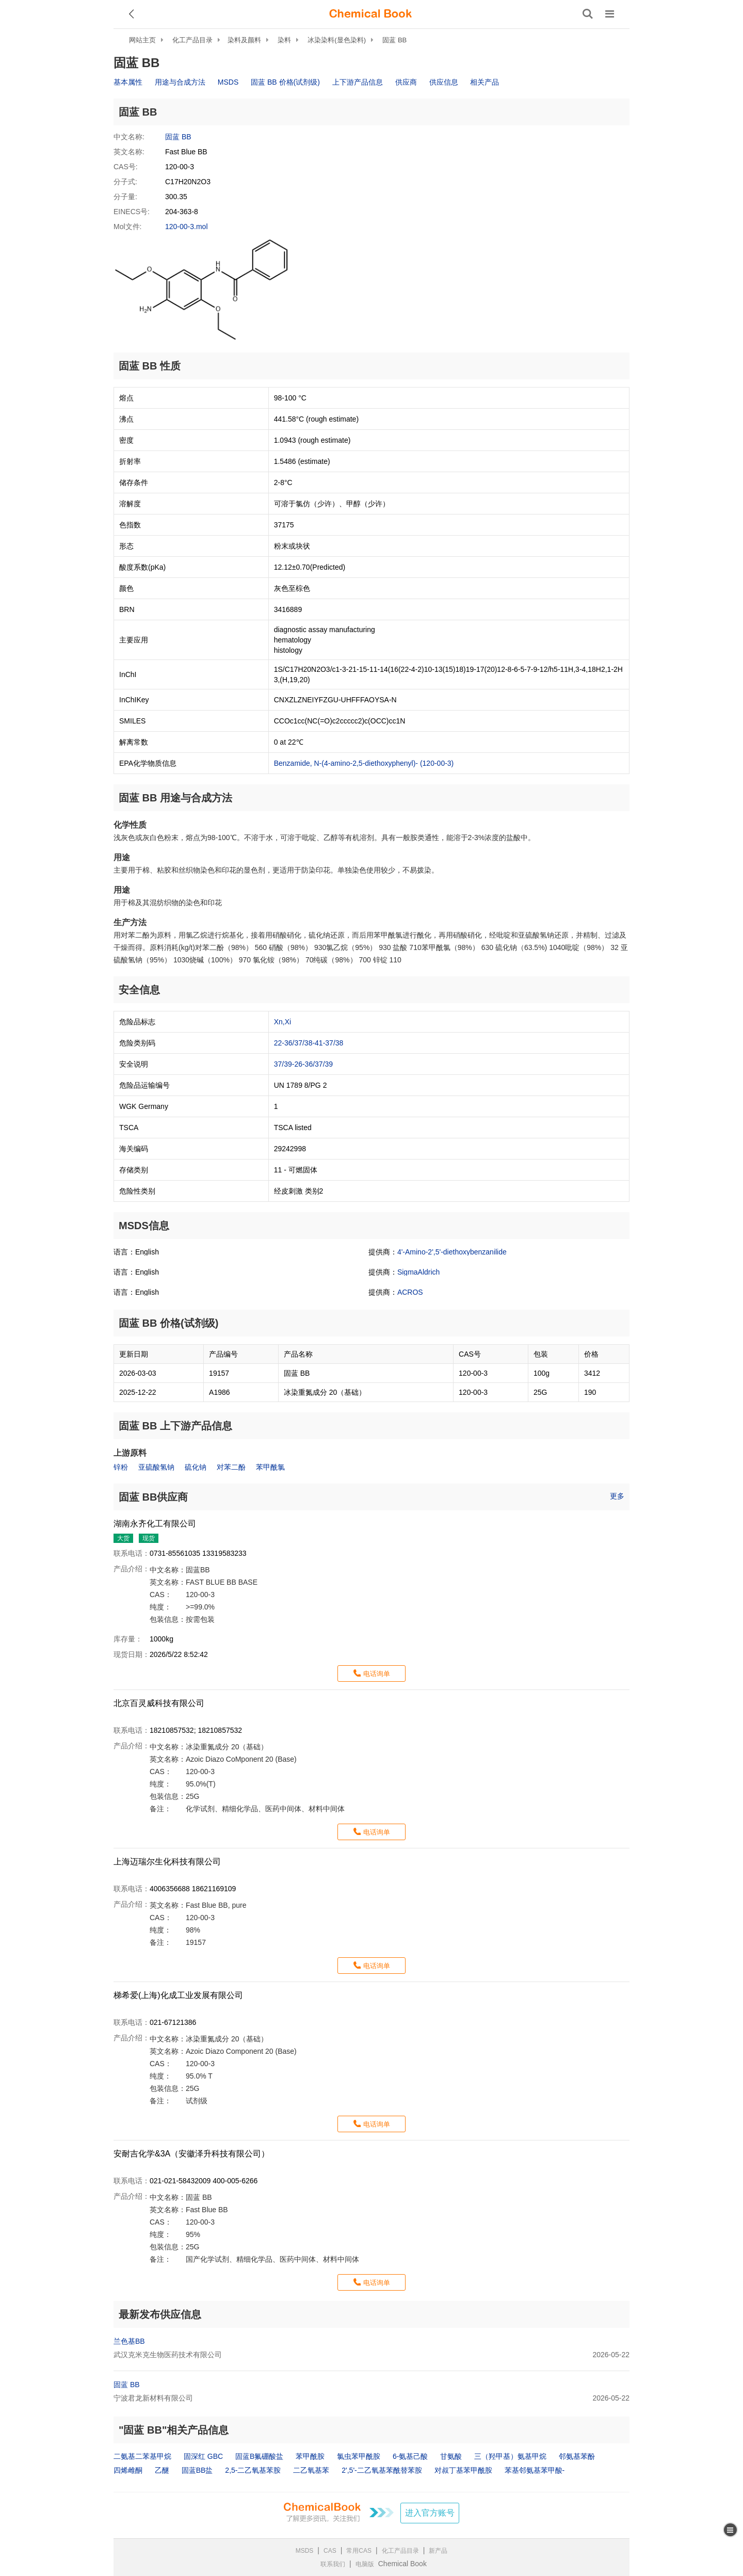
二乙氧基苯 (311, 2470)
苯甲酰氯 (270, 1467)
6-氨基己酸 (410, 2456)
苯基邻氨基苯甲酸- (535, 2470)
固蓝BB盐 (197, 2470)
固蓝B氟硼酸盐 (259, 2456)
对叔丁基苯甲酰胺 (463, 2470)
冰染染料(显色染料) (337, 40)
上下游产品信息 (357, 82)
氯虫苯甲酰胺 (358, 2456)
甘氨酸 (451, 2456)
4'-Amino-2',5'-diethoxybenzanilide (452, 1251)
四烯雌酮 (128, 2470)
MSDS (228, 82)
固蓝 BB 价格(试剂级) (285, 82)
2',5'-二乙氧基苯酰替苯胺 (382, 2470)
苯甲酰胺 (310, 2456)
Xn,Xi (282, 1022)
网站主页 (142, 40)
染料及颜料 (244, 40)
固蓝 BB (394, 40)
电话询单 (376, 1674)
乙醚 (162, 2470)
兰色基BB (129, 2341)
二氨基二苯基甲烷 (142, 2456)
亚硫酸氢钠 (156, 1467)
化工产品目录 (192, 40)
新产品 (438, 2550)
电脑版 (365, 2564)
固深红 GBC (203, 2456)
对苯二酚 (231, 1467)
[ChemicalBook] (370, 14)
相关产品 (484, 82)
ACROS (410, 1292)
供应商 (406, 82)
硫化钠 (195, 1467)
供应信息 (443, 82)
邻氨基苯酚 (577, 2456)
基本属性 (128, 82)
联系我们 (332, 2564)
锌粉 (121, 1467)
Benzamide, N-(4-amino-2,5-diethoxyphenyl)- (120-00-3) (364, 763)
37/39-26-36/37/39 (303, 1064)
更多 (617, 1496)
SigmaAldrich (418, 1272)
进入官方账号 (430, 2512)
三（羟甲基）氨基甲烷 (510, 2456)
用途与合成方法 (180, 82)
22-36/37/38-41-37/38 (309, 1043)
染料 (284, 40)
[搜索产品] (588, 14)
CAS (330, 2550)
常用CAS (359, 2550)
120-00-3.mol (186, 226)
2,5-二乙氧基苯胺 (253, 2470)
